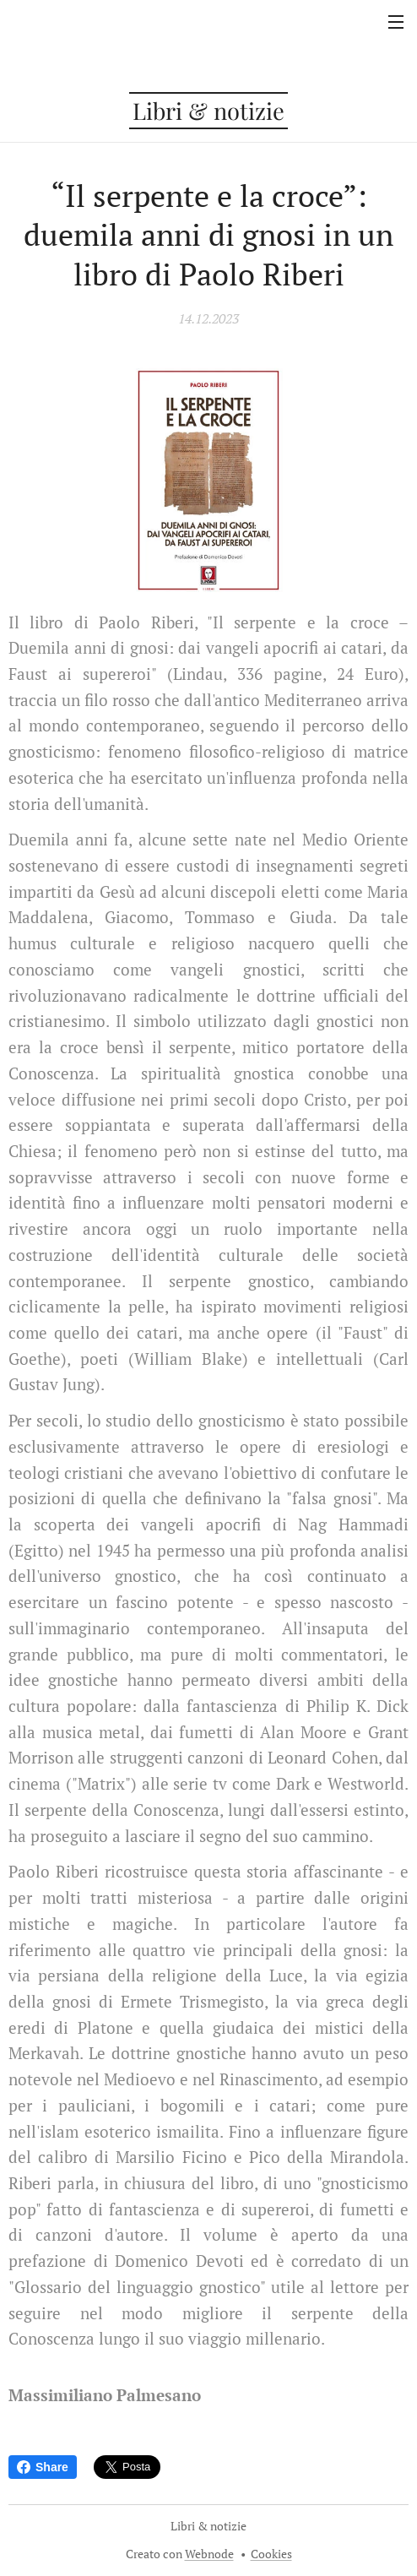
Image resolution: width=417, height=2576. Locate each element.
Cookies (271, 2554)
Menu (395, 22)
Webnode (209, 2554)
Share (42, 2467)
